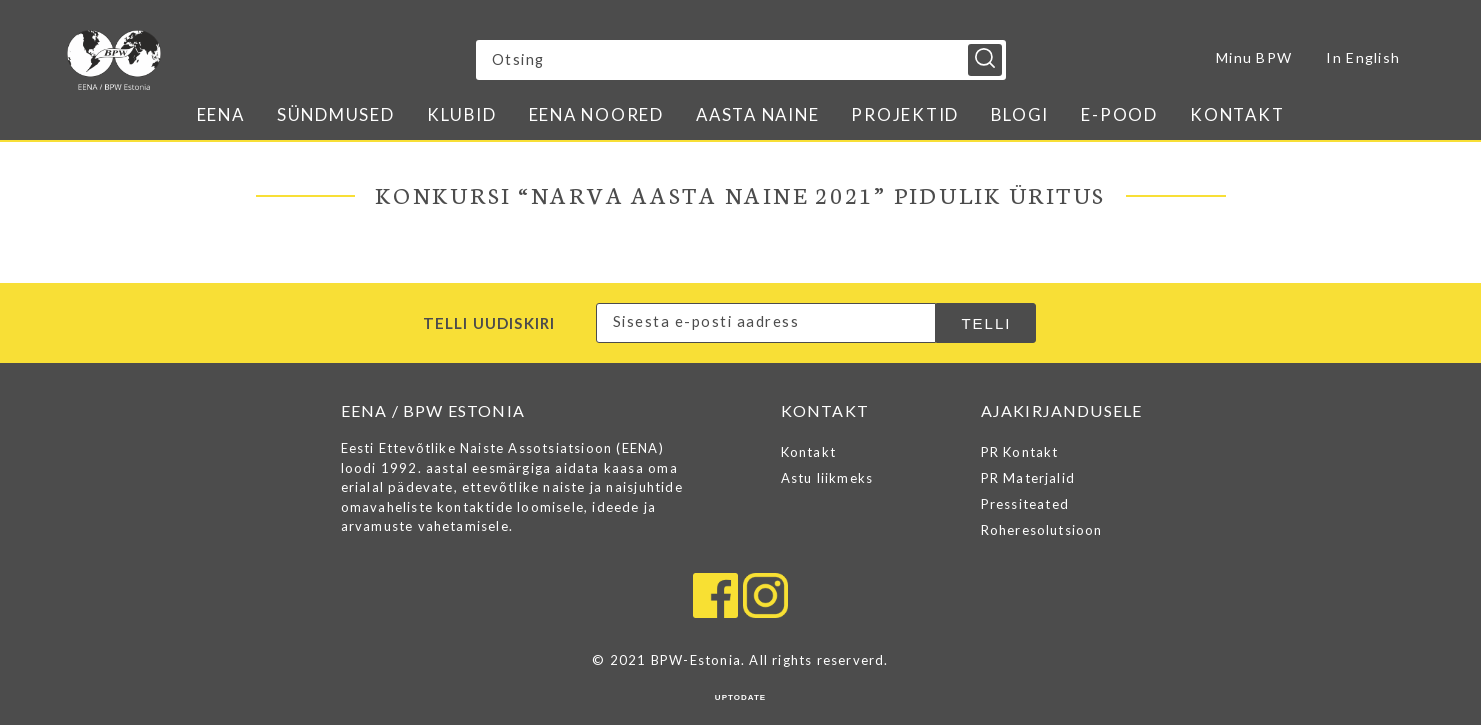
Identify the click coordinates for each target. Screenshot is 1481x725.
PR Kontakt (1020, 452)
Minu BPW (1254, 57)
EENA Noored (596, 114)
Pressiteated (1025, 504)
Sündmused (336, 114)
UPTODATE (740, 697)
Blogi (1020, 114)
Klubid (462, 114)
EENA (221, 114)
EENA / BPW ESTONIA (242, 60)
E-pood (1119, 114)
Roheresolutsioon (1042, 530)
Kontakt (1237, 114)
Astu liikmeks (827, 478)
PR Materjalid (1028, 478)
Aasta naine (757, 114)
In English (1363, 57)
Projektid (905, 114)
